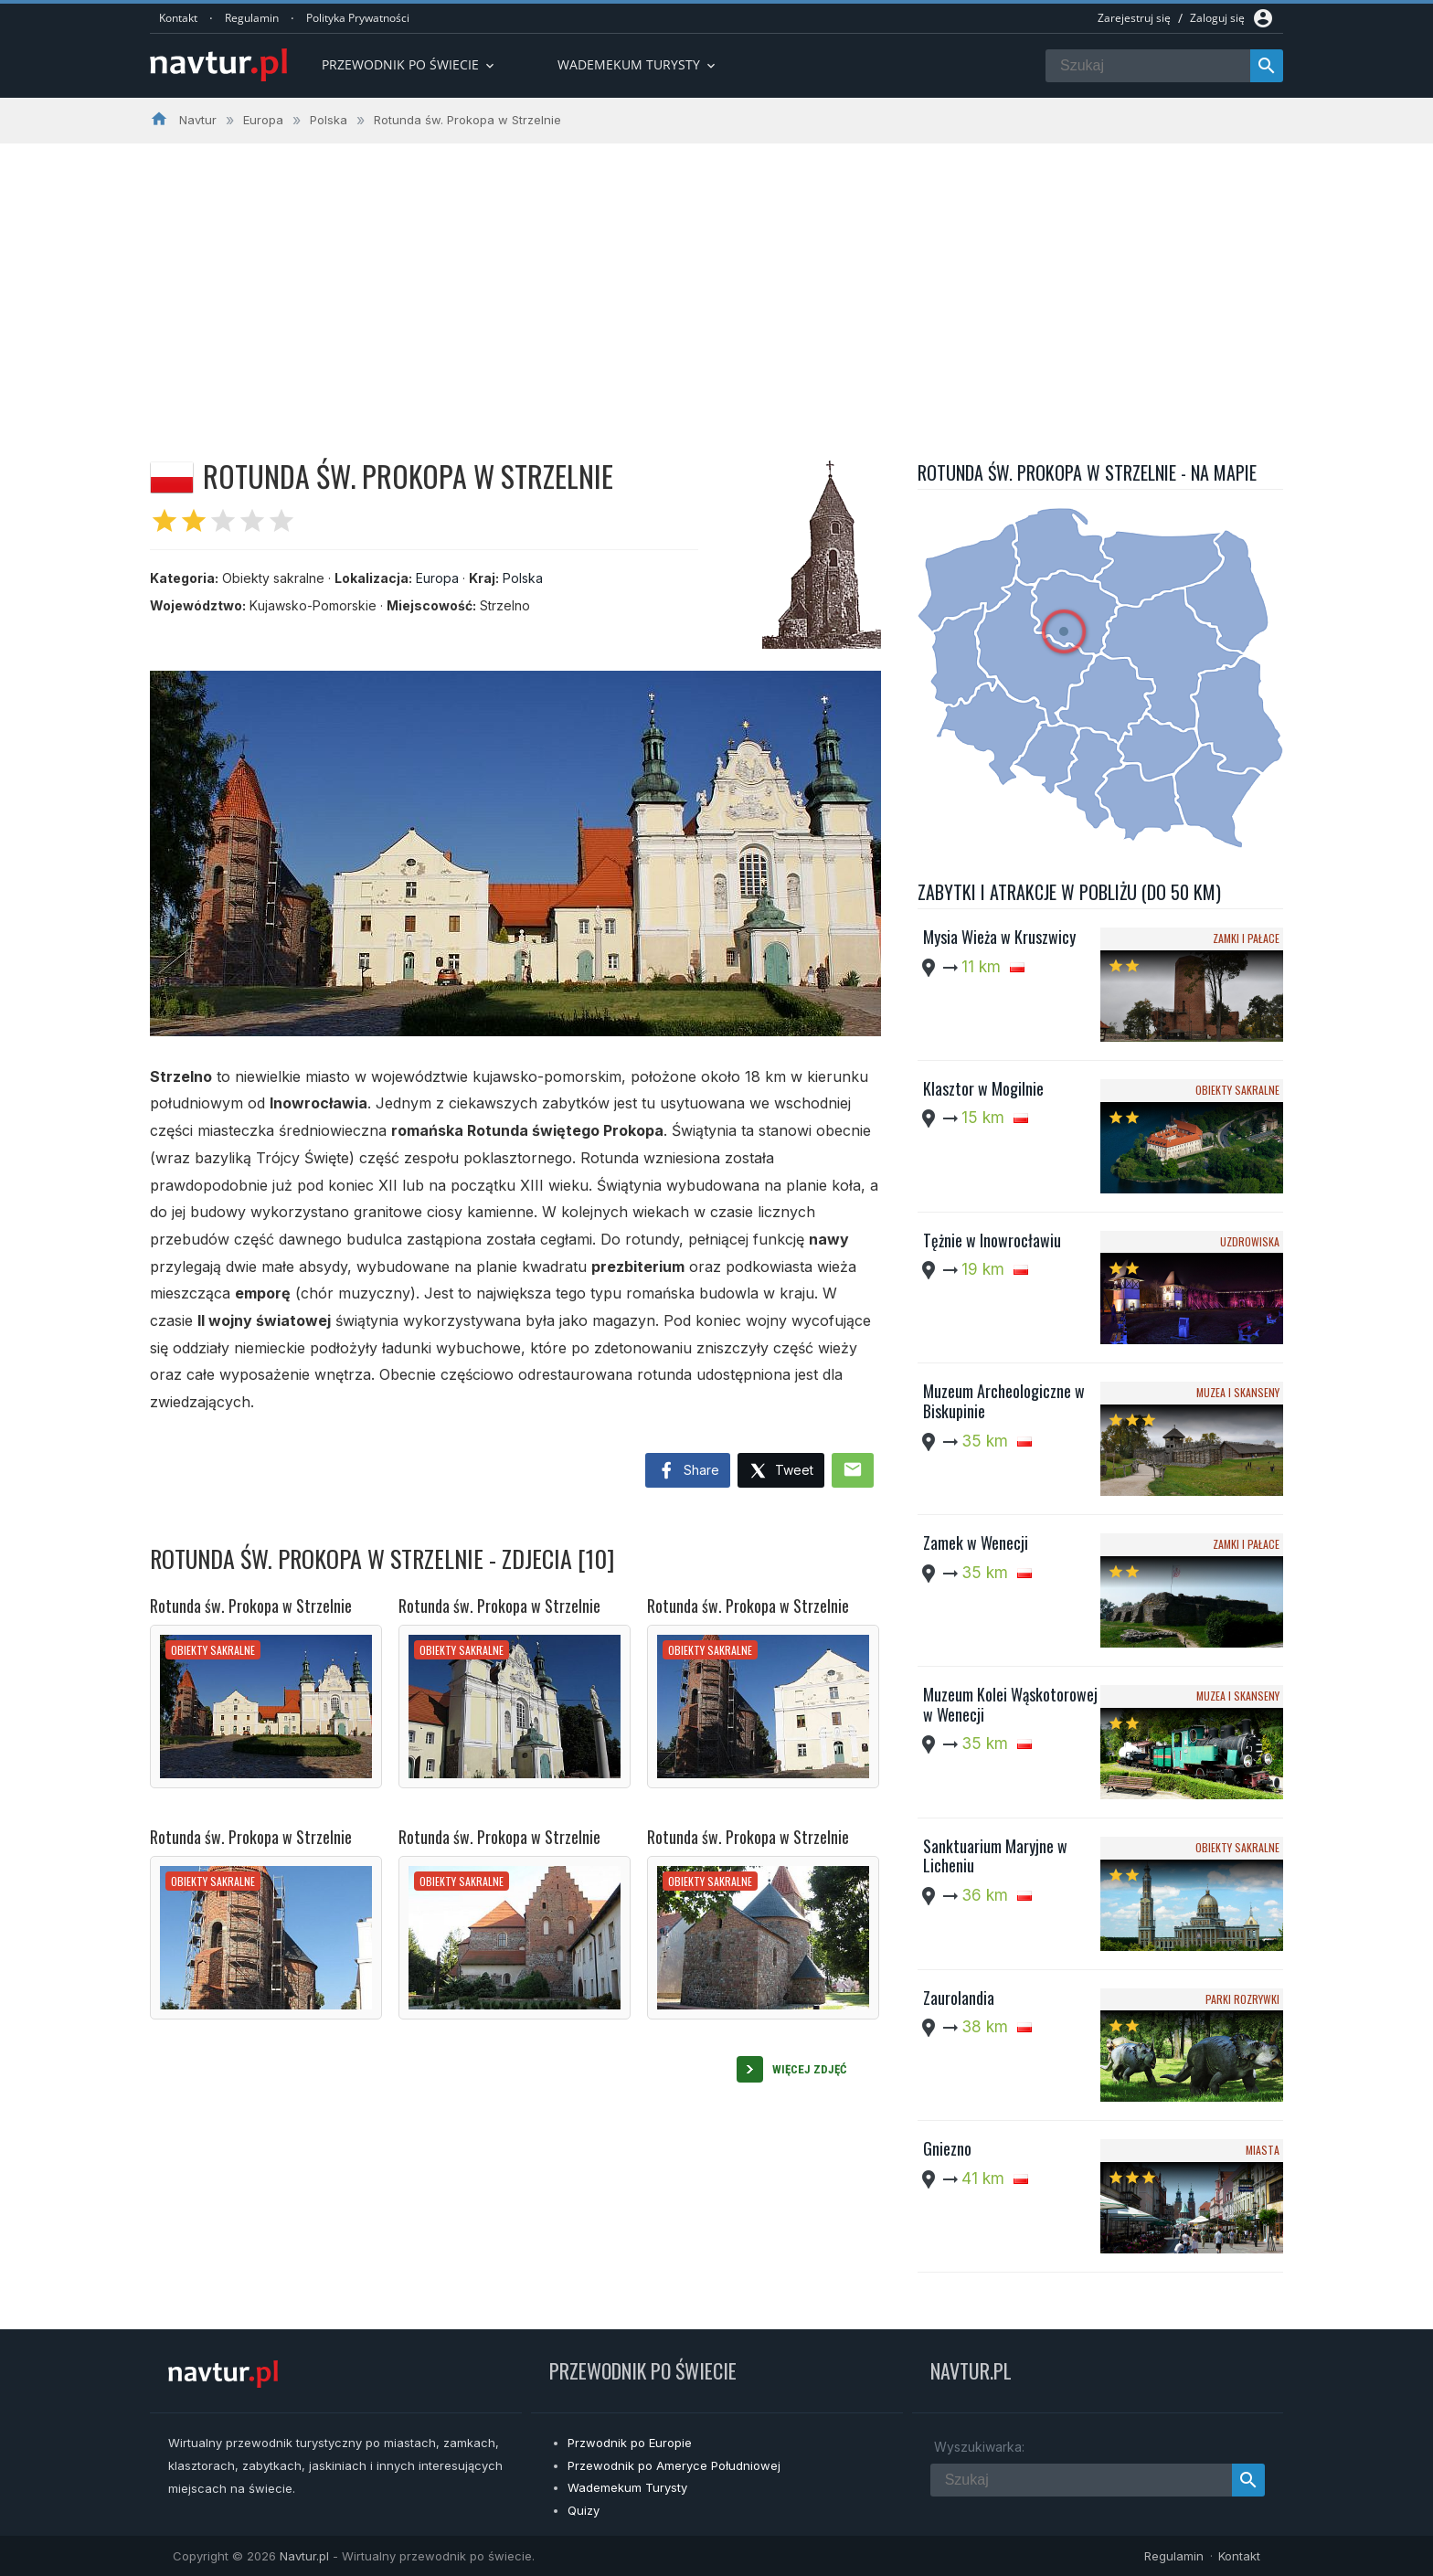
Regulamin (252, 18)
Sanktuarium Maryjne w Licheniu (995, 1856)
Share (687, 1471)
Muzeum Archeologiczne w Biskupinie (1004, 1401)
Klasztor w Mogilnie (983, 1088)
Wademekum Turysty (627, 2487)
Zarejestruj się (1134, 18)
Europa (437, 578)
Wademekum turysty (637, 64)
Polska (523, 578)
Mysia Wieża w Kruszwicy (999, 937)
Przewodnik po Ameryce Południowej (674, 2465)
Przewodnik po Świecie (409, 64)
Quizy (584, 2510)
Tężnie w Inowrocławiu (992, 1240)
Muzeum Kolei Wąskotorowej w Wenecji (1010, 1704)
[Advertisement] (716, 280)
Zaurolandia (958, 1997)
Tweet (780, 1471)
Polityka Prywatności (357, 18)
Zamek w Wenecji (975, 1542)
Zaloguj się (1217, 18)
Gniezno (947, 2148)
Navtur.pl (304, 2556)
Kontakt (178, 18)
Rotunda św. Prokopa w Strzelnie (251, 1605)
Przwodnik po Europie (630, 2442)
